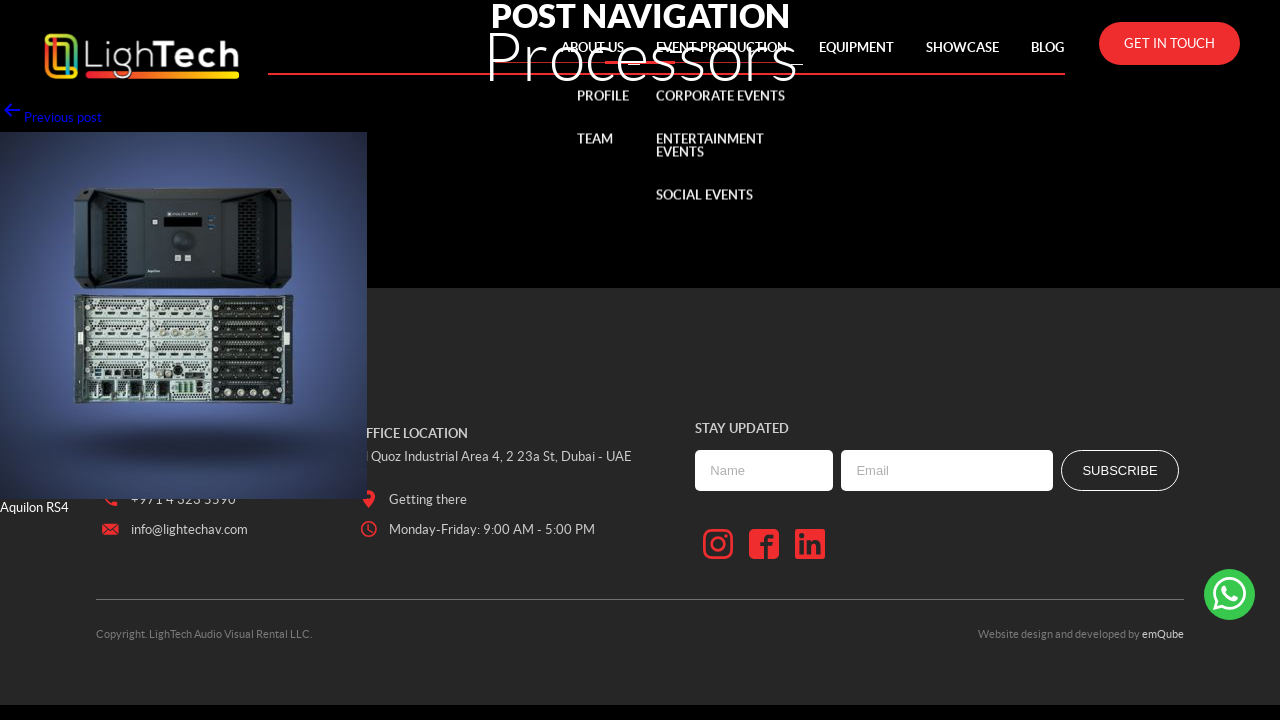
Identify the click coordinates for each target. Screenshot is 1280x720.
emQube (1163, 634)
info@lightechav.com (173, 530)
